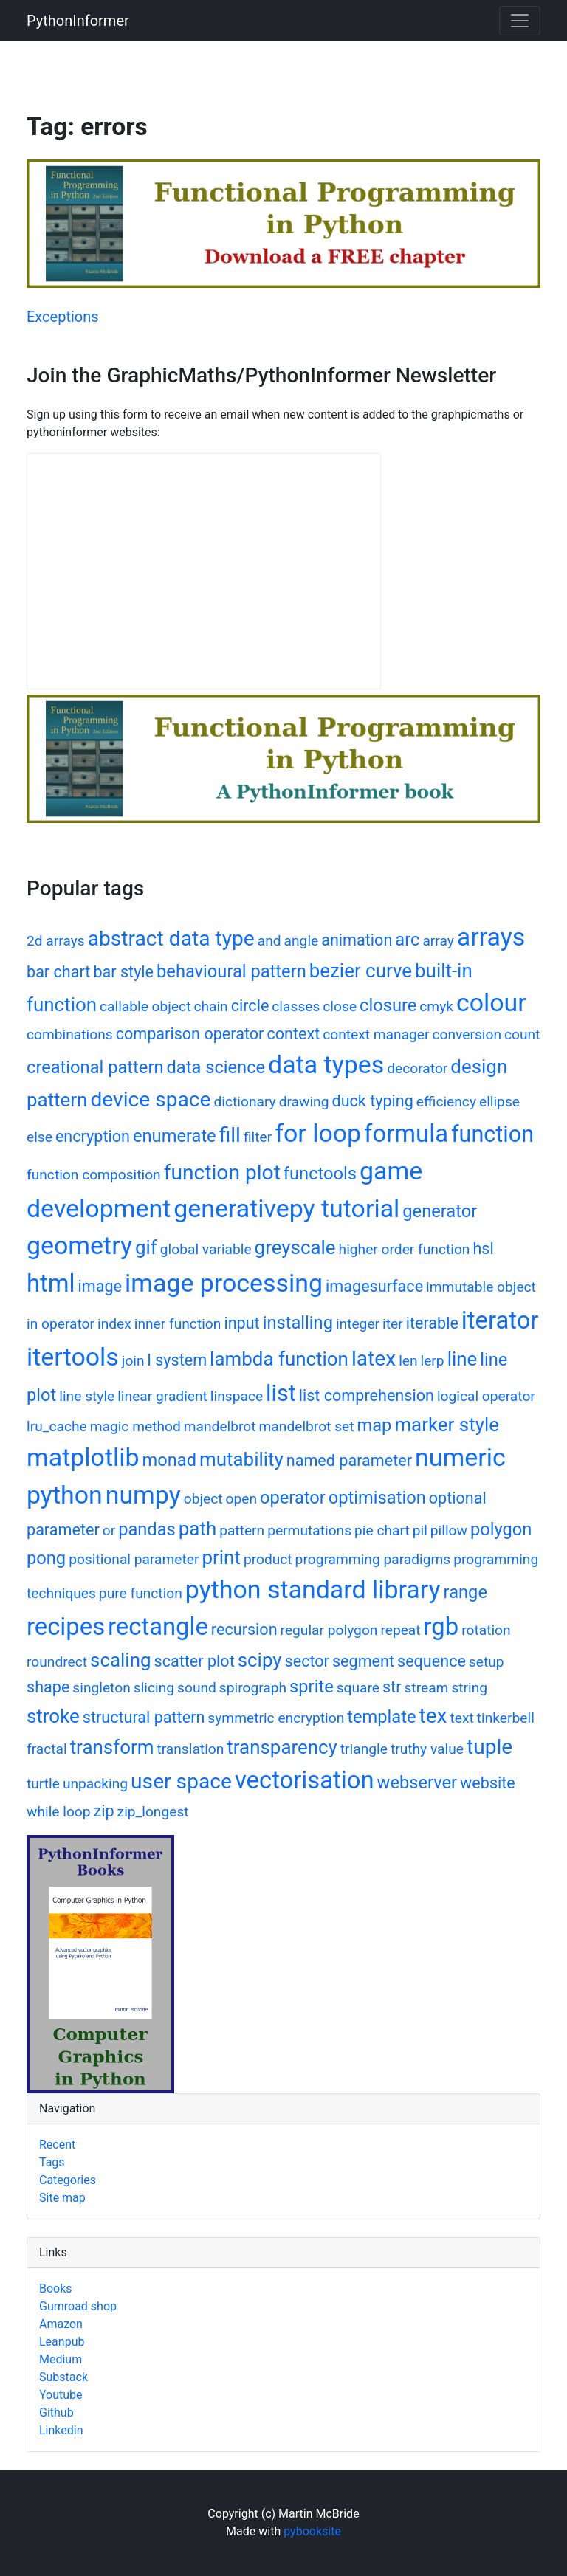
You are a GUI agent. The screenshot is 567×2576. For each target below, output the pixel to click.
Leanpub (61, 2342)
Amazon (61, 2324)
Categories (67, 2180)
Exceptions (63, 317)
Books (55, 2288)
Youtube (61, 2395)
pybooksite (312, 2531)
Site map (62, 2198)
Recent (57, 2145)
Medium (60, 2359)
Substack (63, 2377)
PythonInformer (78, 21)
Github (56, 2412)
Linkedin (61, 2430)
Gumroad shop (78, 2306)
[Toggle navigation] (519, 20)
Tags (52, 2162)
